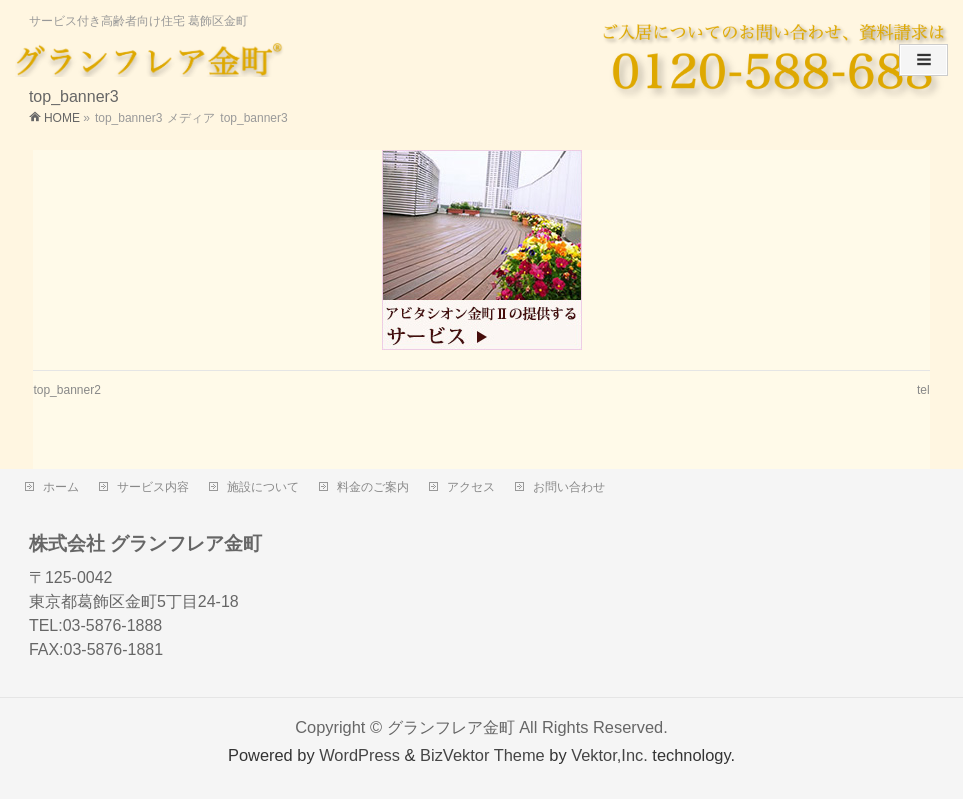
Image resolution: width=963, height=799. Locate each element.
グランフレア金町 (451, 727)
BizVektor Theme (482, 755)
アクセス (471, 487)
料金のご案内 (373, 487)
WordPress (359, 755)
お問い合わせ (569, 487)
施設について (263, 487)
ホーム (61, 487)
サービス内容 (153, 487)
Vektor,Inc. (609, 755)
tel (923, 390)
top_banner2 (66, 390)
